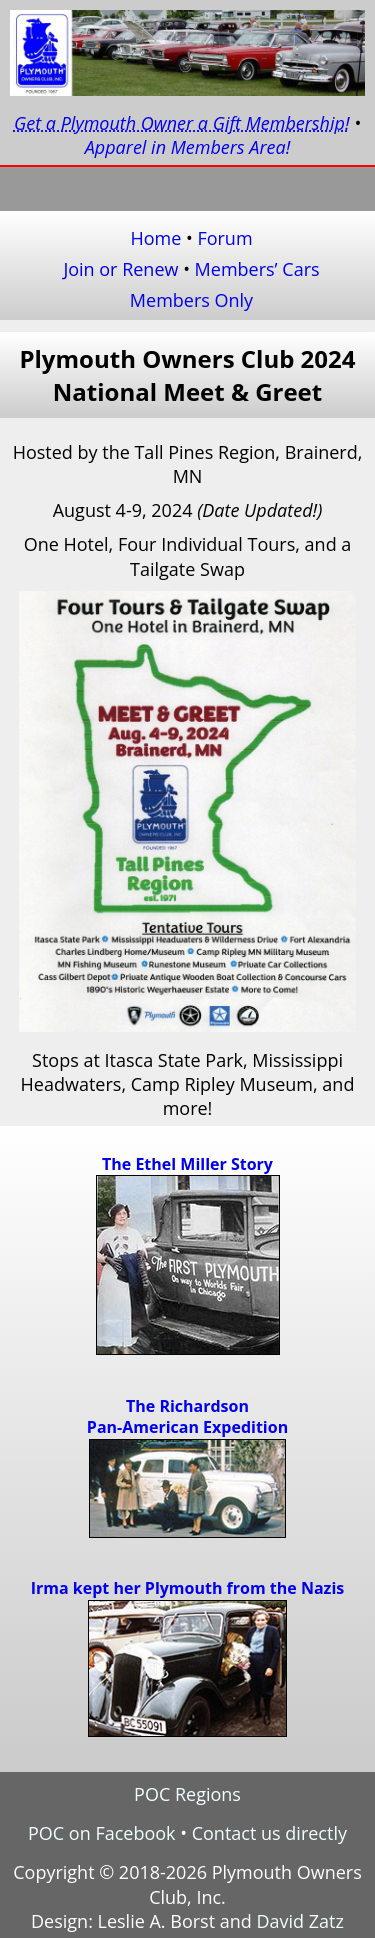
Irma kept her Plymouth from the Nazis (187, 1588)
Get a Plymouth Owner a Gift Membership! (182, 123)
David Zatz (300, 1921)
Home (155, 238)
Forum (224, 238)
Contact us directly (269, 1833)
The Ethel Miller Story (187, 1164)
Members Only (191, 300)
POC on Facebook (102, 1833)
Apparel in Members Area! (188, 147)
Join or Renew (120, 269)
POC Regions (187, 1794)
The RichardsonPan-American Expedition (187, 1417)
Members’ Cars (257, 269)
